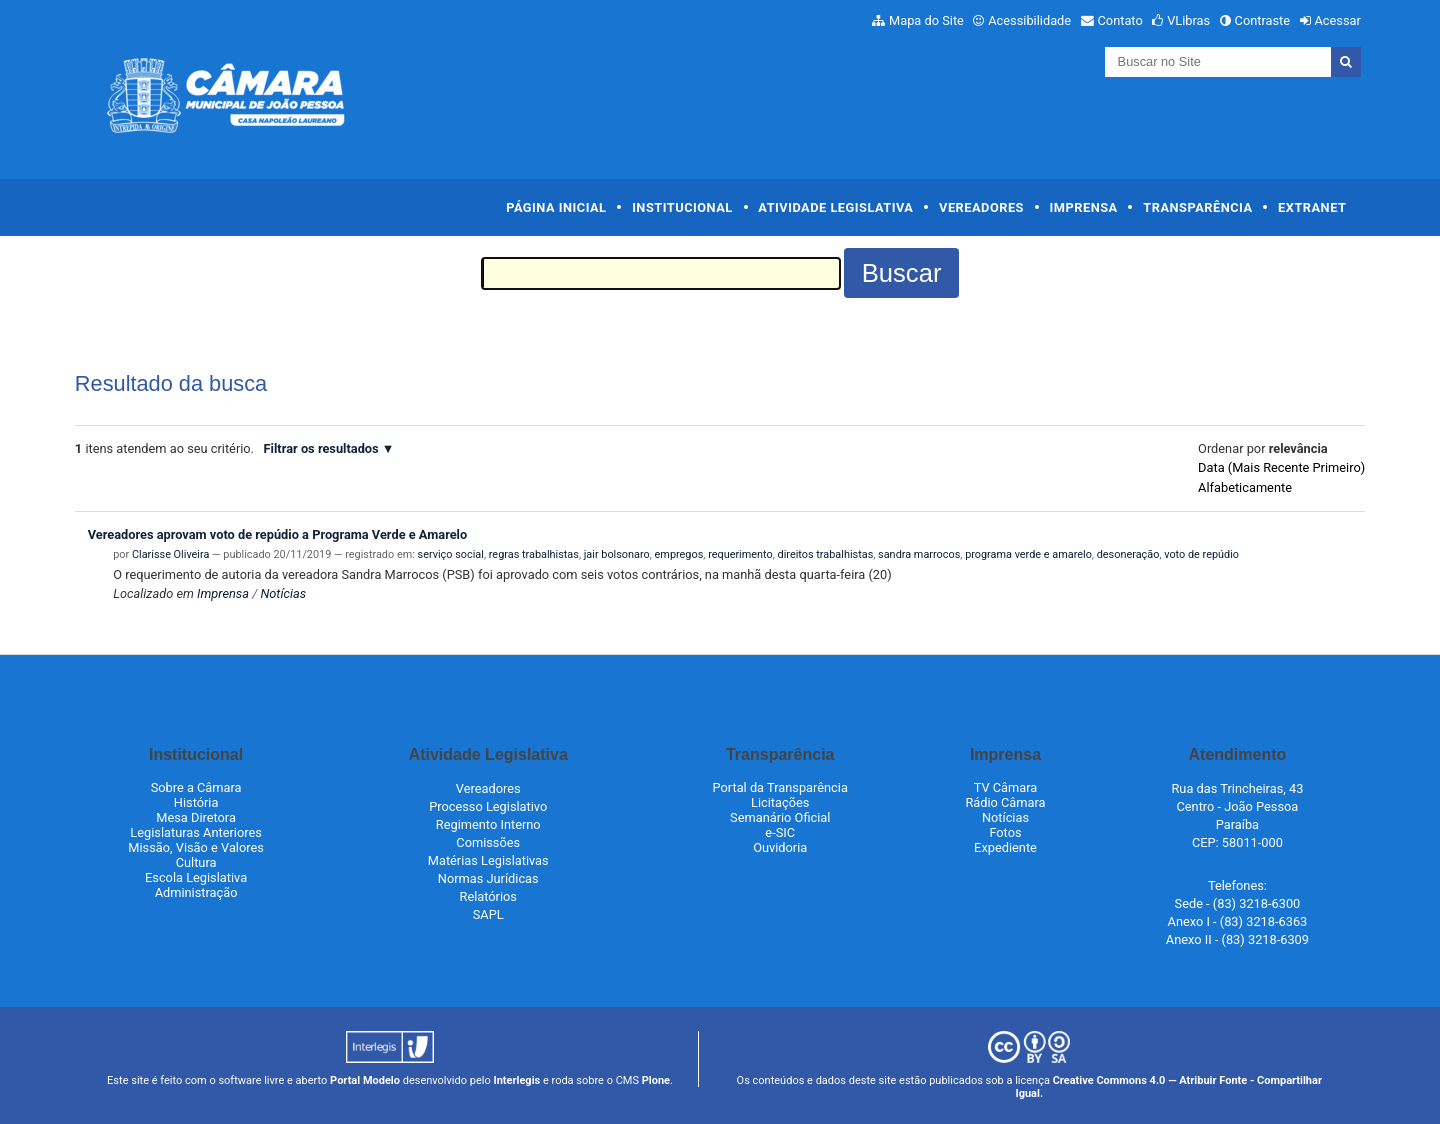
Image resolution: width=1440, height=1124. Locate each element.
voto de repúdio (1201, 554)
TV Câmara (1006, 787)
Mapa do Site (926, 20)
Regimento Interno (488, 824)
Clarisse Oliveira (170, 554)
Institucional (682, 207)
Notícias (283, 593)
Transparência (1197, 207)
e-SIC (780, 832)
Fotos (1005, 832)
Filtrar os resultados (321, 448)
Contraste (1263, 20)
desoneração (1128, 554)
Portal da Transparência (780, 787)
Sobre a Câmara (196, 787)
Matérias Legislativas (488, 860)
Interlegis (516, 1080)
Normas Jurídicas (488, 878)
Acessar (1337, 20)
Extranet (1312, 207)
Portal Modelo (365, 1080)
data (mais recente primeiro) (1281, 467)
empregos (679, 554)
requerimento (740, 554)
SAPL (488, 914)
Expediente (1005, 847)
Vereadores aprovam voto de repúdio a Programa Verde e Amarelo (278, 534)
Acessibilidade (1029, 20)
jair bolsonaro (617, 554)
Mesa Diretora (196, 817)
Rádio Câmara (1005, 802)
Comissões (488, 842)
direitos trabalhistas (826, 554)
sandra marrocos (919, 554)
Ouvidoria (780, 847)
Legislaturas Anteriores (195, 832)
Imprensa (1084, 207)
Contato (1120, 20)
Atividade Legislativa (835, 207)
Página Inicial (556, 207)
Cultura (196, 862)
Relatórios (488, 896)
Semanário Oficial (780, 817)
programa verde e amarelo (1028, 554)
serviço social (451, 554)
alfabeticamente (1245, 487)
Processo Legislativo (488, 806)
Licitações (780, 802)
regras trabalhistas (534, 554)
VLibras (1188, 20)
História (196, 802)
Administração (196, 892)
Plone (656, 1080)
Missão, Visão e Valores (196, 847)
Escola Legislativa (196, 877)
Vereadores (981, 207)
